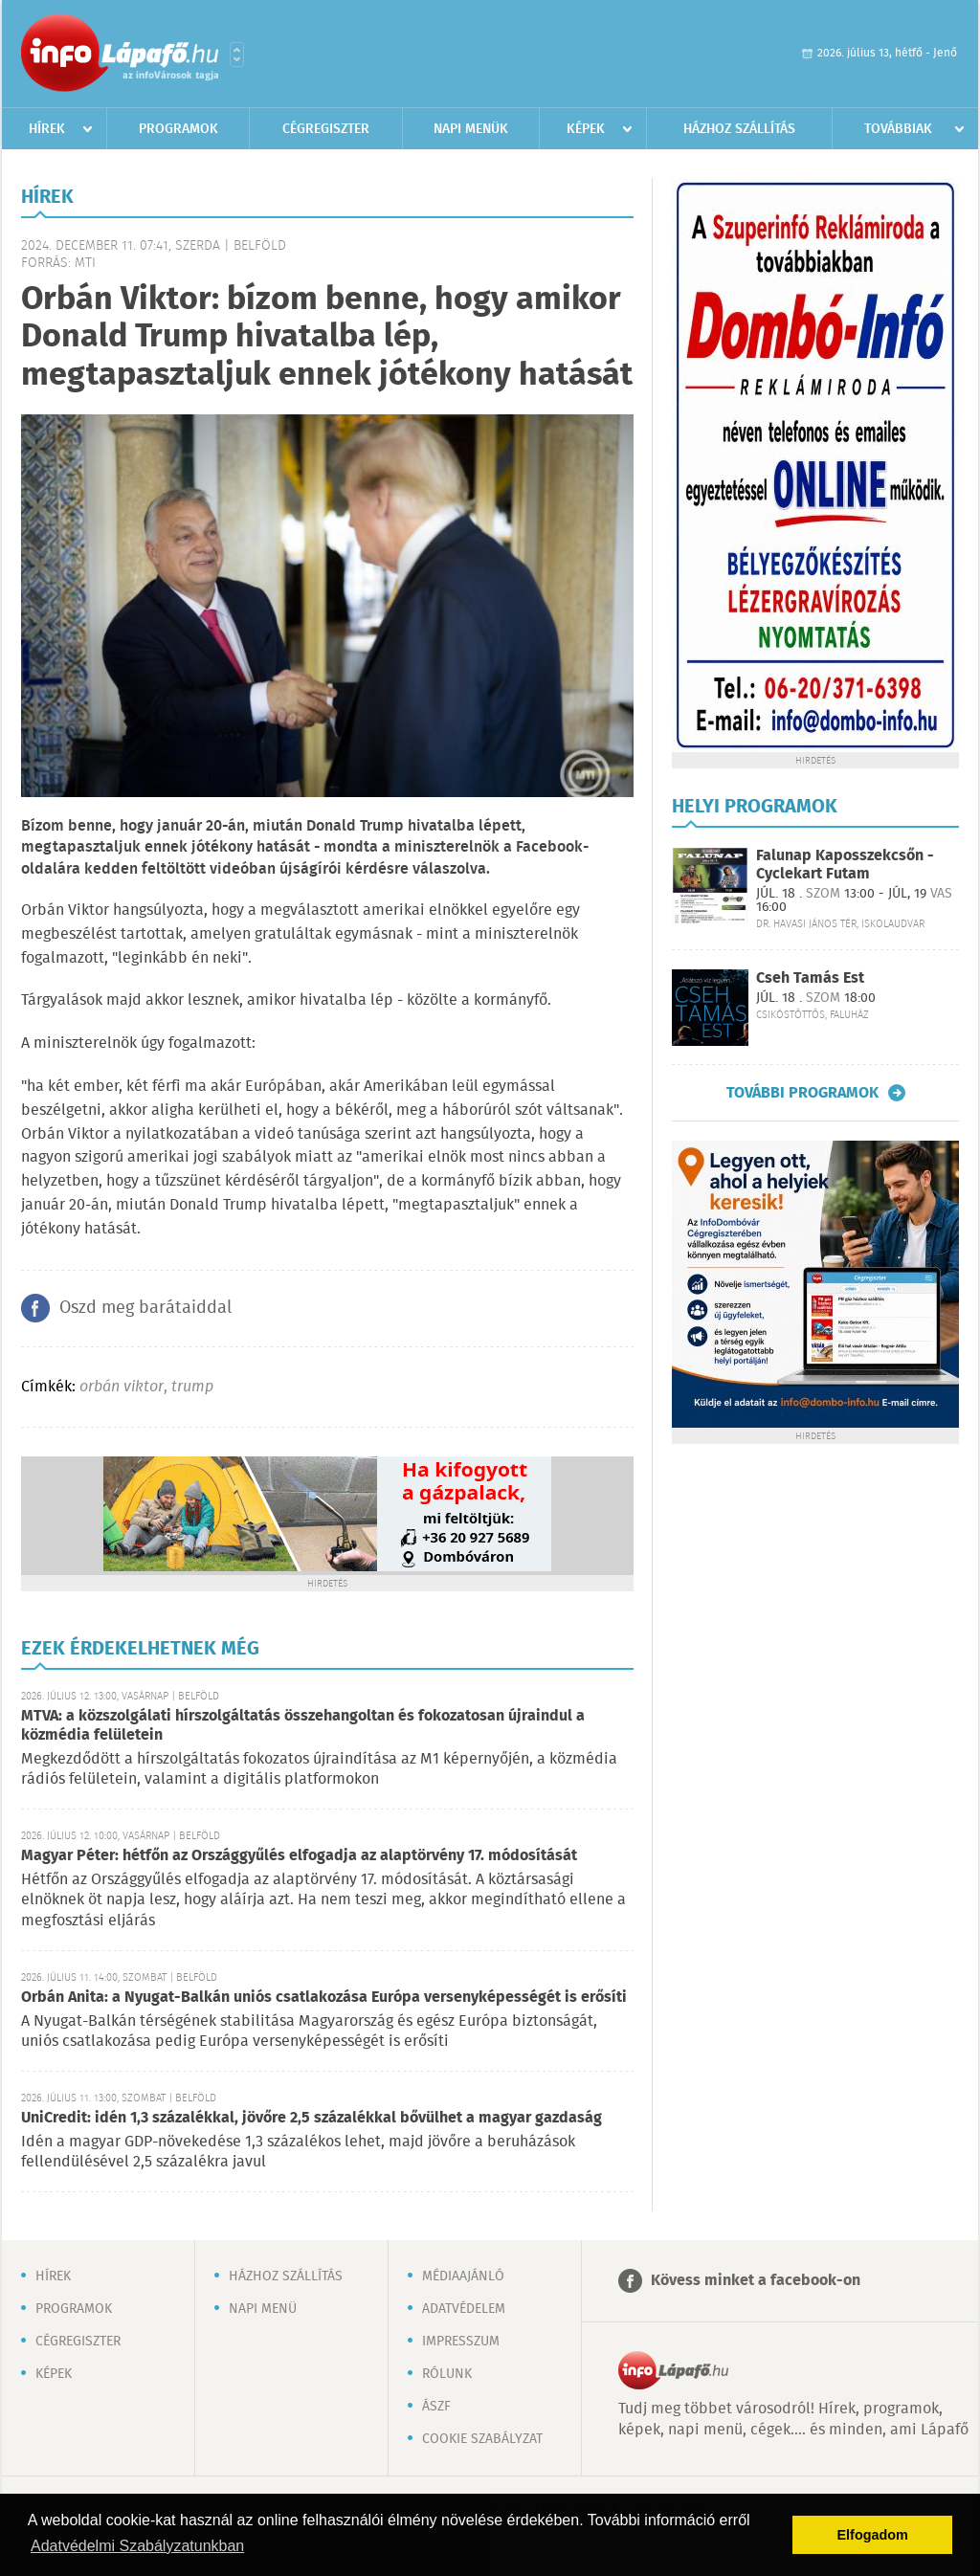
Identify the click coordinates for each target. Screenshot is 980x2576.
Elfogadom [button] (872, 2535)
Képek (586, 129)
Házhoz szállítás (739, 129)
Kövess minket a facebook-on (755, 2281)
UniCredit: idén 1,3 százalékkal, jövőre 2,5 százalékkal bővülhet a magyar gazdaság (311, 2118)
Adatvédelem (463, 2309)
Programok (178, 129)
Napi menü (263, 2309)
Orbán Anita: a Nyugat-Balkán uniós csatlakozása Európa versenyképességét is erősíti (324, 1998)
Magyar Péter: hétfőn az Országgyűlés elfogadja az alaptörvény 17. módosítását (299, 1856)
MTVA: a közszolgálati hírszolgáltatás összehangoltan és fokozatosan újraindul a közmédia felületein (303, 1725)
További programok (802, 1092)
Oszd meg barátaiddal (145, 1308)
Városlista (237, 54)
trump (192, 1387)
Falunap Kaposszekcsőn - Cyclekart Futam (845, 865)
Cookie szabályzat (482, 2439)
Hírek (47, 129)
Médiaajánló (463, 2276)
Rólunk (447, 2374)
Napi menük (471, 129)
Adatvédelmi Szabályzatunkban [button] (137, 2546)
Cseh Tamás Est (810, 978)
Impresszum (461, 2341)
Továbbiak (898, 129)
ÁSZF (436, 2406)
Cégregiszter (325, 129)
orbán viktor (121, 1387)
